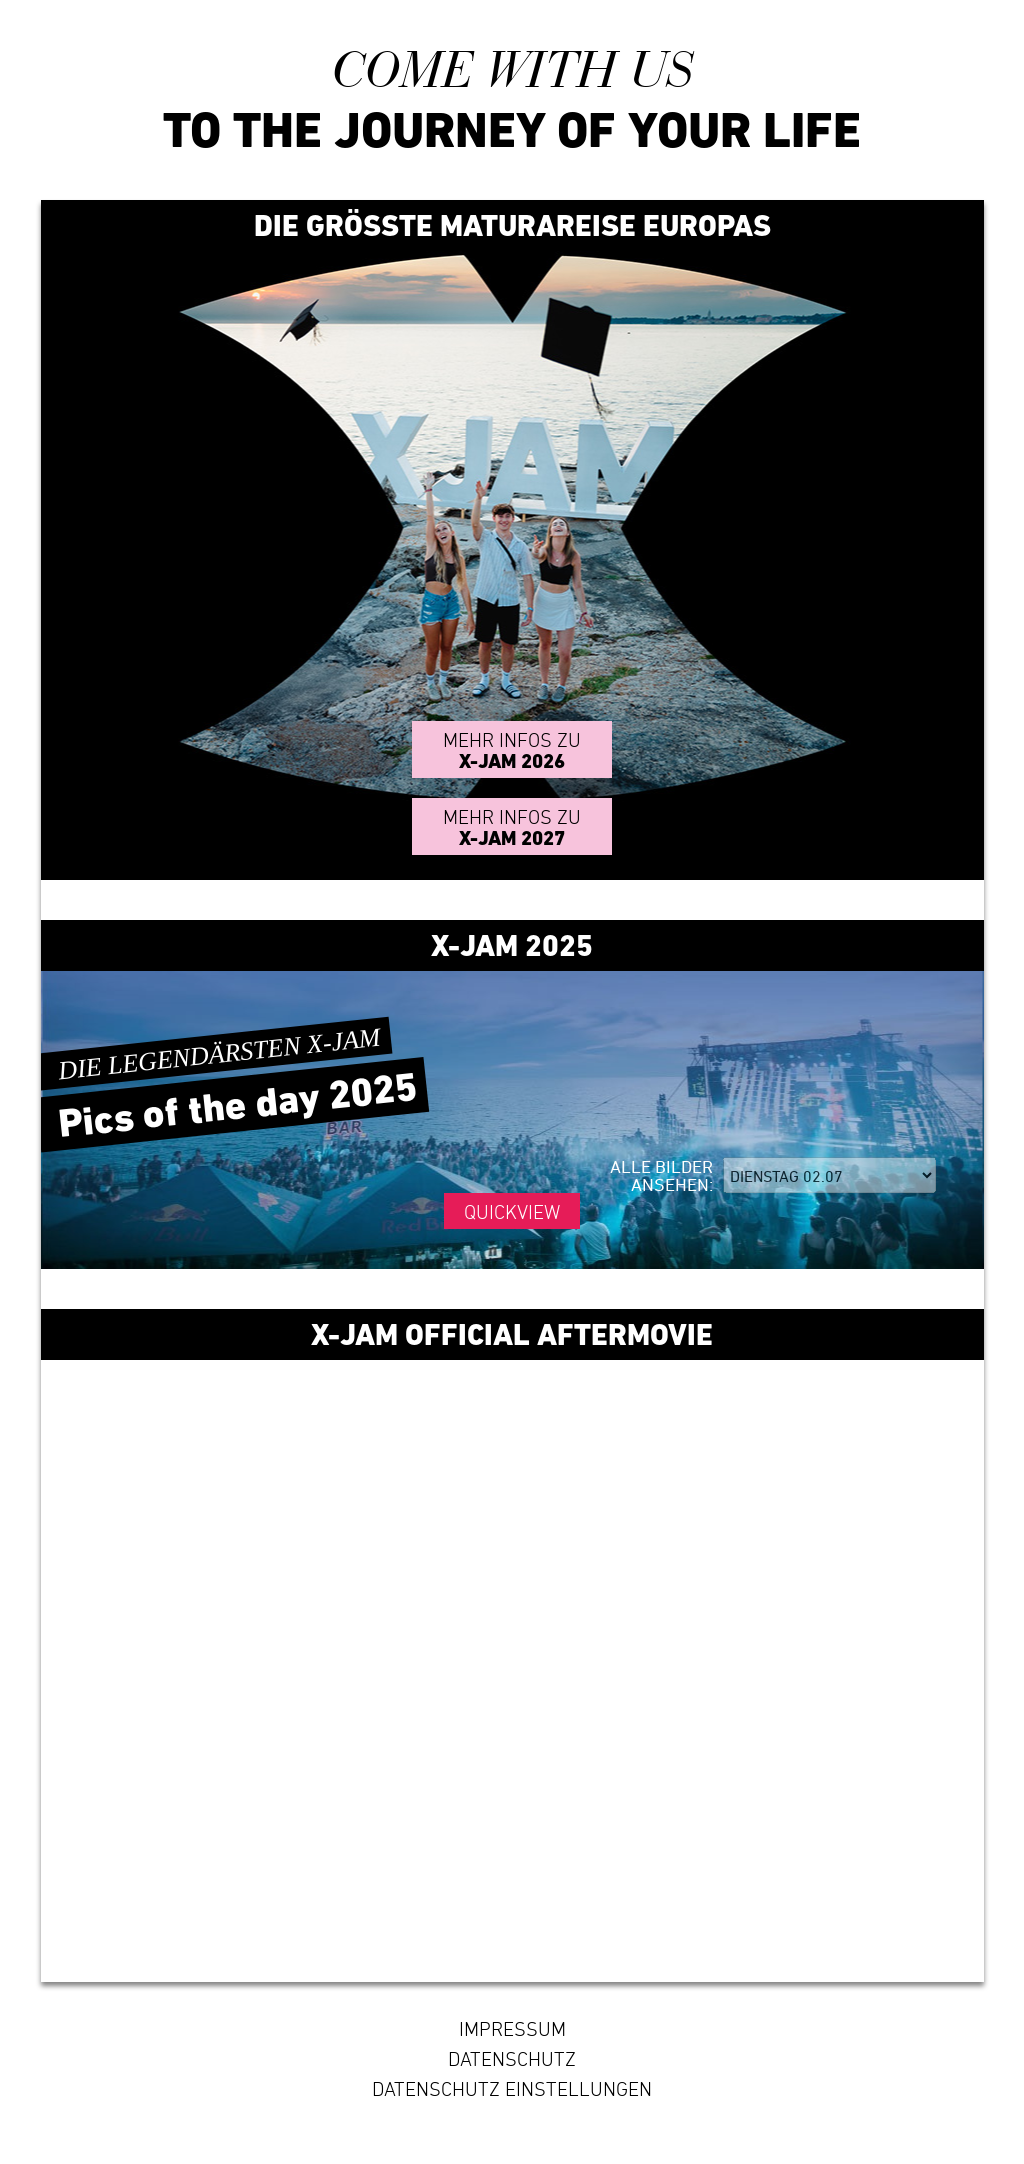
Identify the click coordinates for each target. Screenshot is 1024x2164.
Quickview (512, 1212)
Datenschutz (512, 2059)
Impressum (512, 2029)
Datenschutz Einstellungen (512, 2089)
